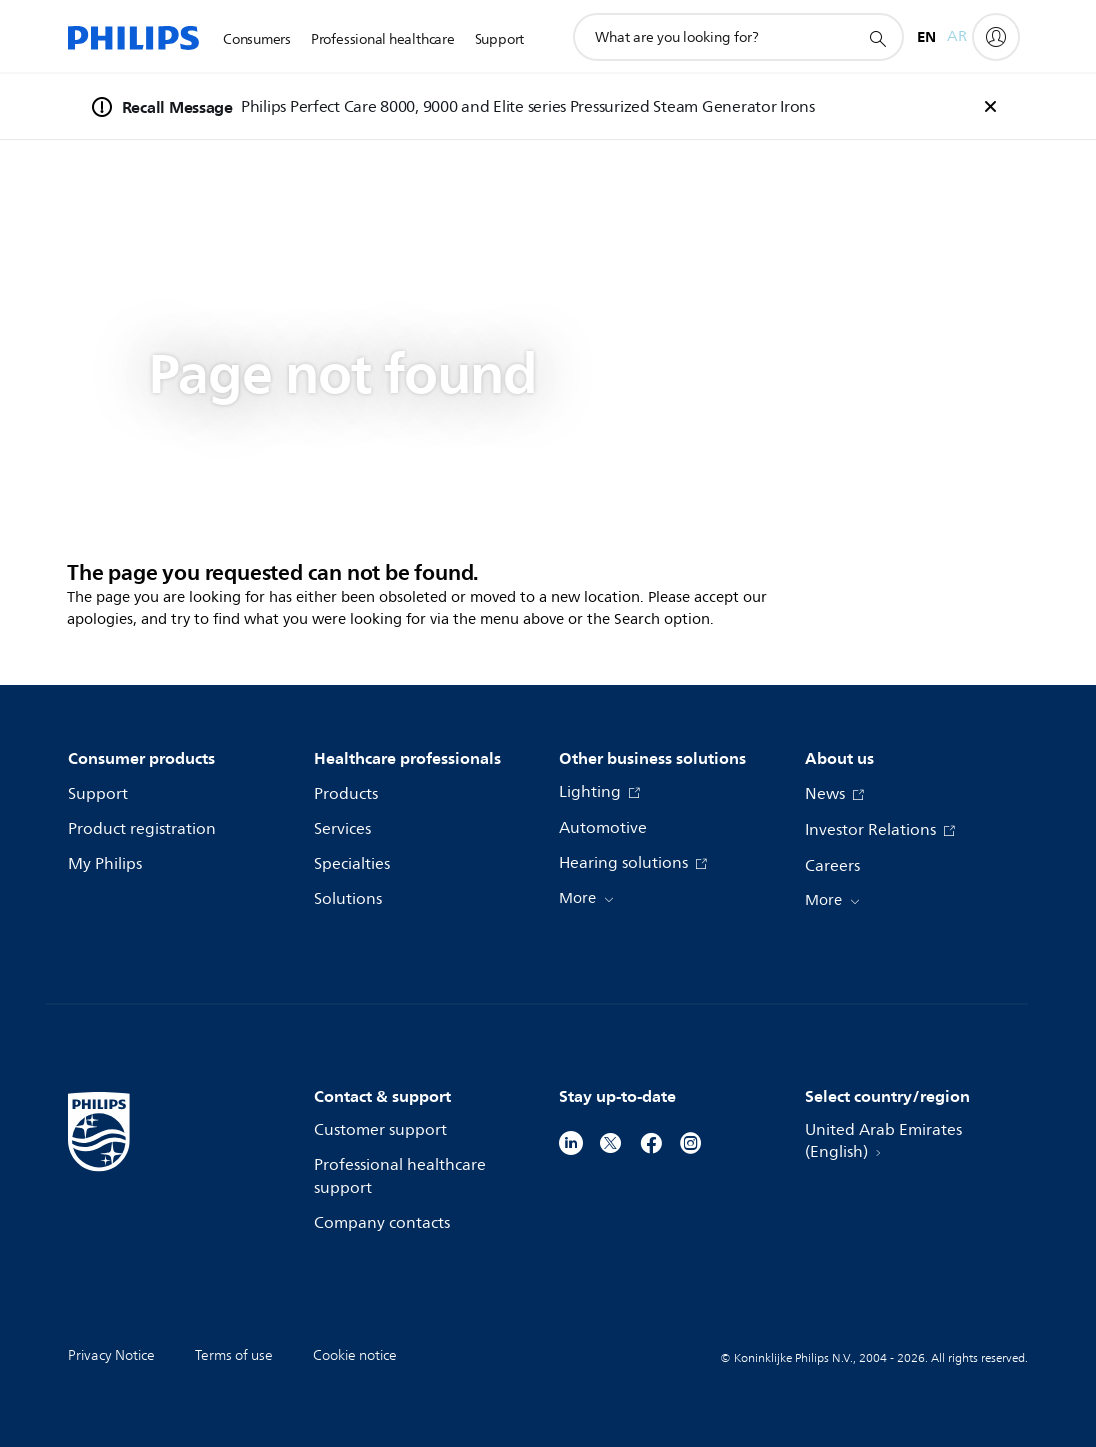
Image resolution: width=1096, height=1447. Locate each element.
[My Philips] (996, 37)
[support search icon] (877, 38)
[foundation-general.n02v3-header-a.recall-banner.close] (990, 107)
